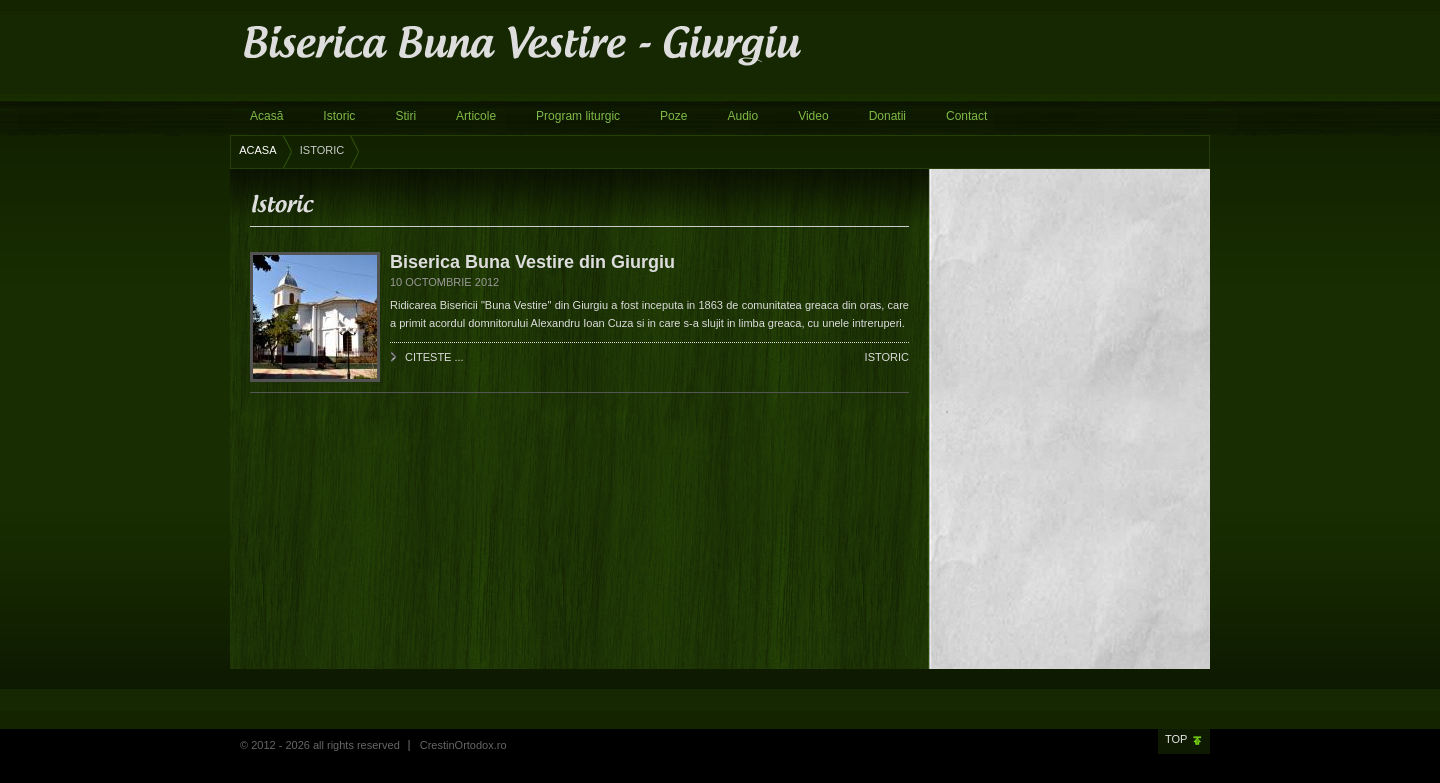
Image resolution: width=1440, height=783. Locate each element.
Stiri (405, 116)
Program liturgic (578, 116)
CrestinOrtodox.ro (463, 745)
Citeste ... (434, 357)
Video (813, 116)
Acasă (266, 116)
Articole (476, 116)
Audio (742, 116)
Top (1176, 739)
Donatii (887, 116)
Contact (966, 116)
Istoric (339, 116)
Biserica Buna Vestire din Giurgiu (532, 262)
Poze (673, 116)
